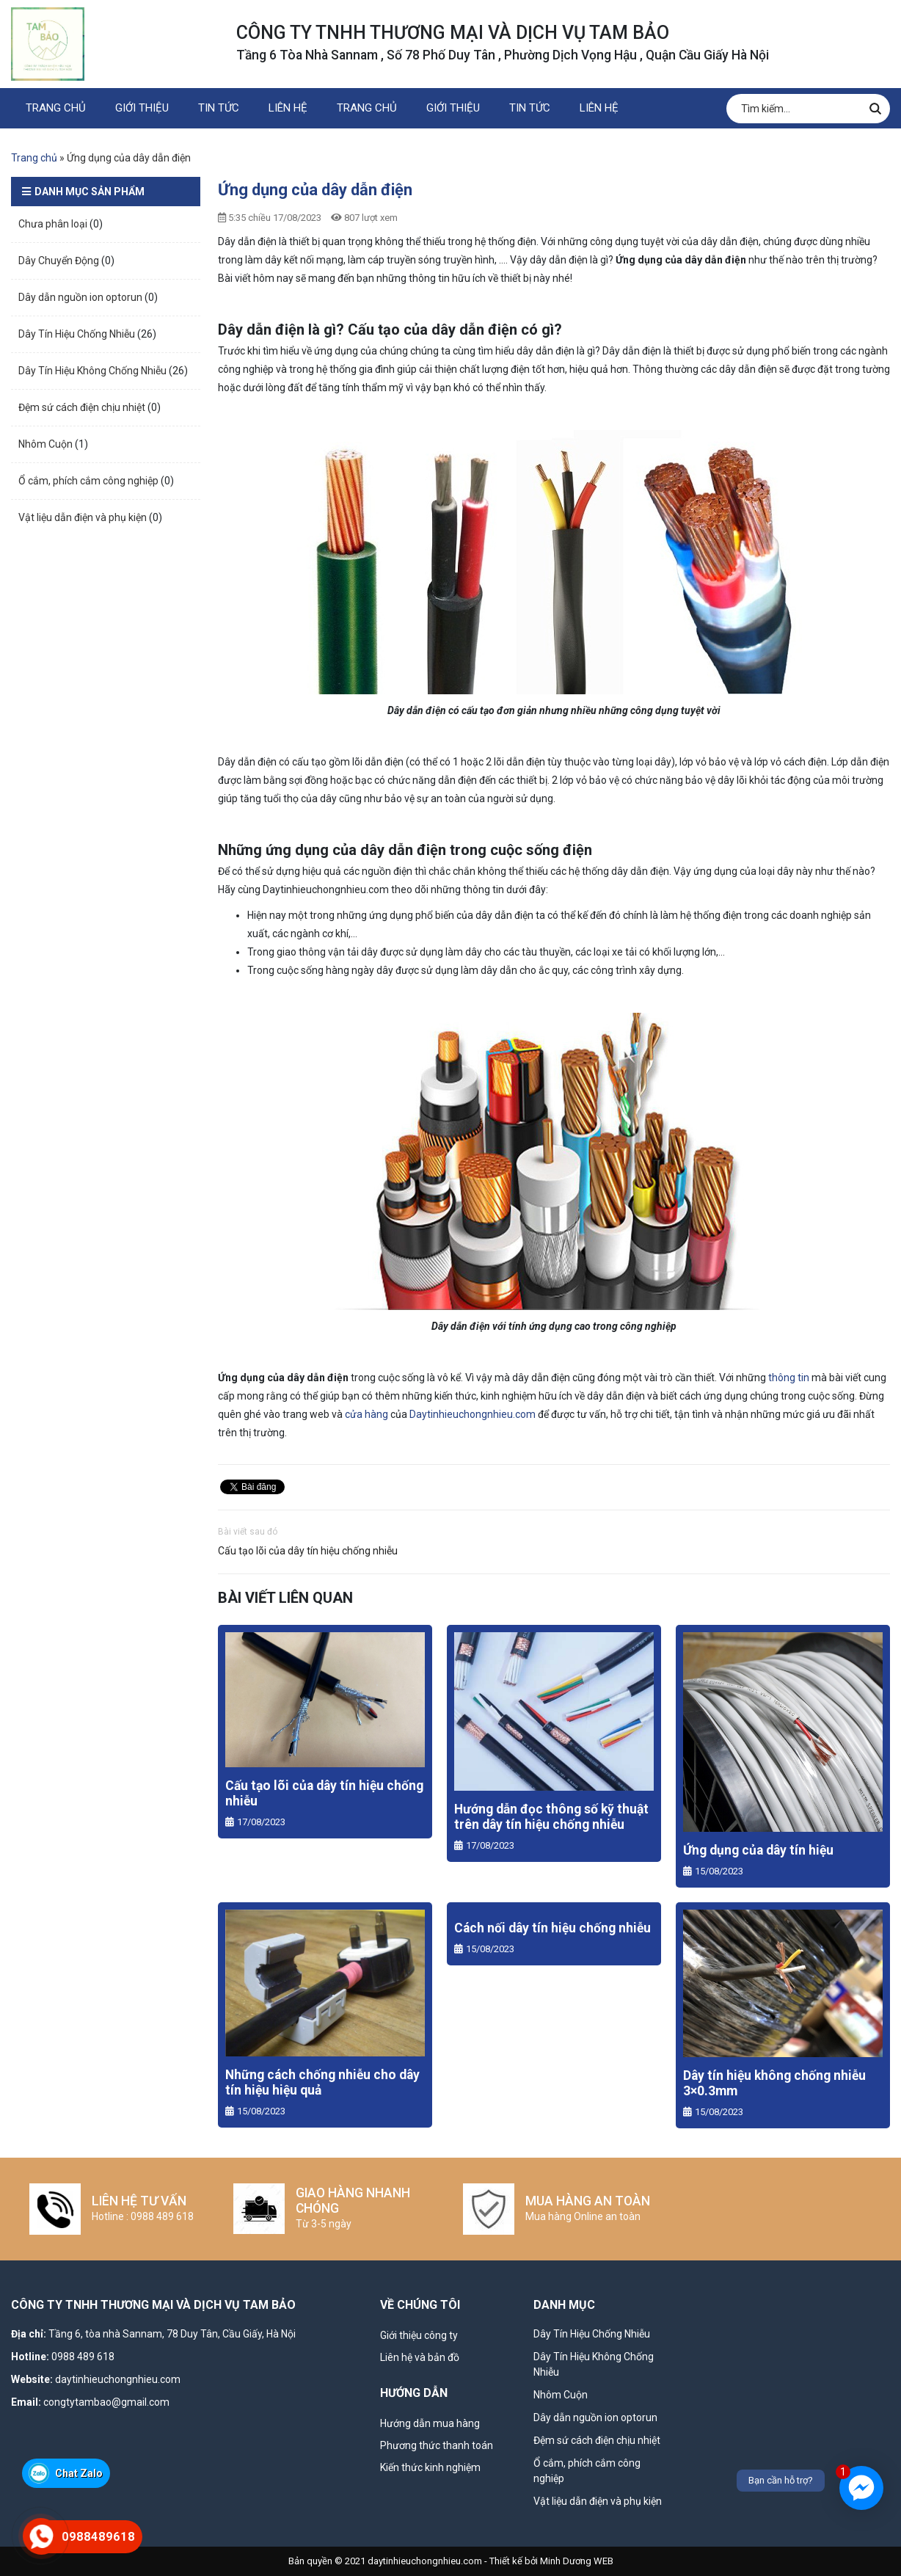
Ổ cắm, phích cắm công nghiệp (88, 481)
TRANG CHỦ (56, 107)
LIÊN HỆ (288, 107)
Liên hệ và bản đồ (419, 2357)
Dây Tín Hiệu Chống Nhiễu (76, 334)
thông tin (788, 1377)
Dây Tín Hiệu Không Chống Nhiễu (92, 370)
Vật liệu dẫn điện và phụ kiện (82, 517)
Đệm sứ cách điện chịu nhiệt (81, 407)
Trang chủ (34, 158)
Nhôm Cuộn (45, 444)
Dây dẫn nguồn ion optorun (80, 297)
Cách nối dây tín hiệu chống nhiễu (552, 1928)
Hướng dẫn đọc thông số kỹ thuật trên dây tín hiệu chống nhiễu (551, 1817)
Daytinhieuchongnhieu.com (472, 1414)
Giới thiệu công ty (419, 2335)
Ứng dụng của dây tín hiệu (758, 1850)
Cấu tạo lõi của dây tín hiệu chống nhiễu (308, 1551)
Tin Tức (218, 107)
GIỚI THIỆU (142, 107)
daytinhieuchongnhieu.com (117, 2379)
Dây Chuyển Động (58, 260)
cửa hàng (366, 1414)
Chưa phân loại (52, 224)
